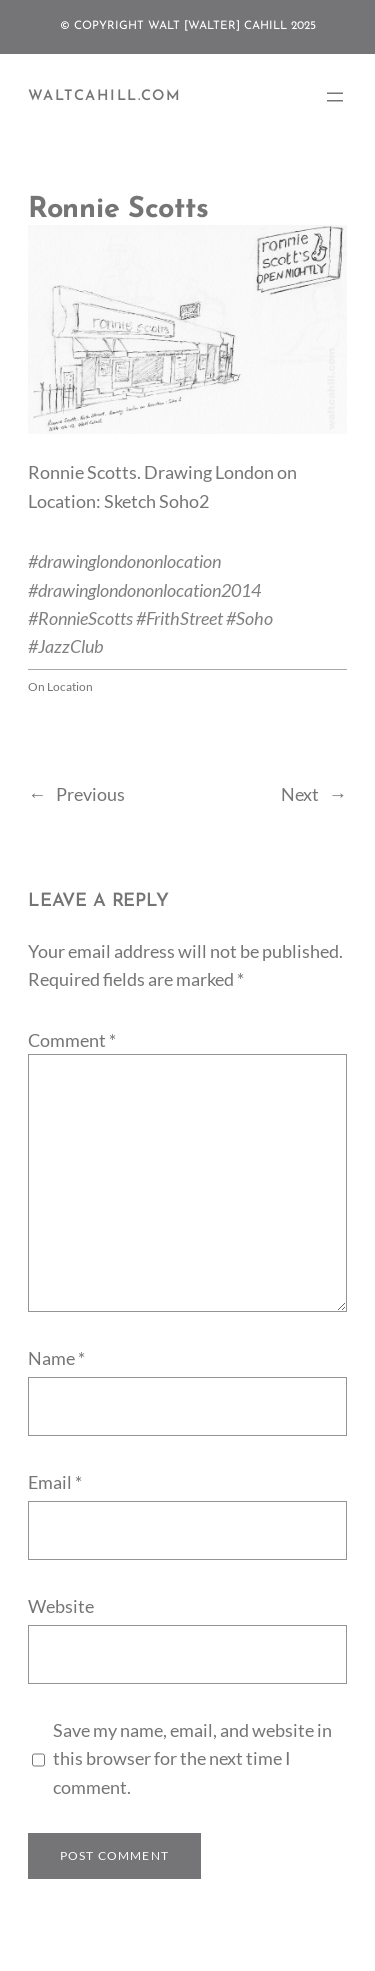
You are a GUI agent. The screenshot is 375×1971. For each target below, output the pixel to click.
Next (300, 794)
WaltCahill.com (104, 96)
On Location (60, 686)
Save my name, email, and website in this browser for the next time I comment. (192, 1758)
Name (56, 1358)
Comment (72, 1040)
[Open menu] (335, 97)
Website (61, 1606)
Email (55, 1482)
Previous (90, 794)
